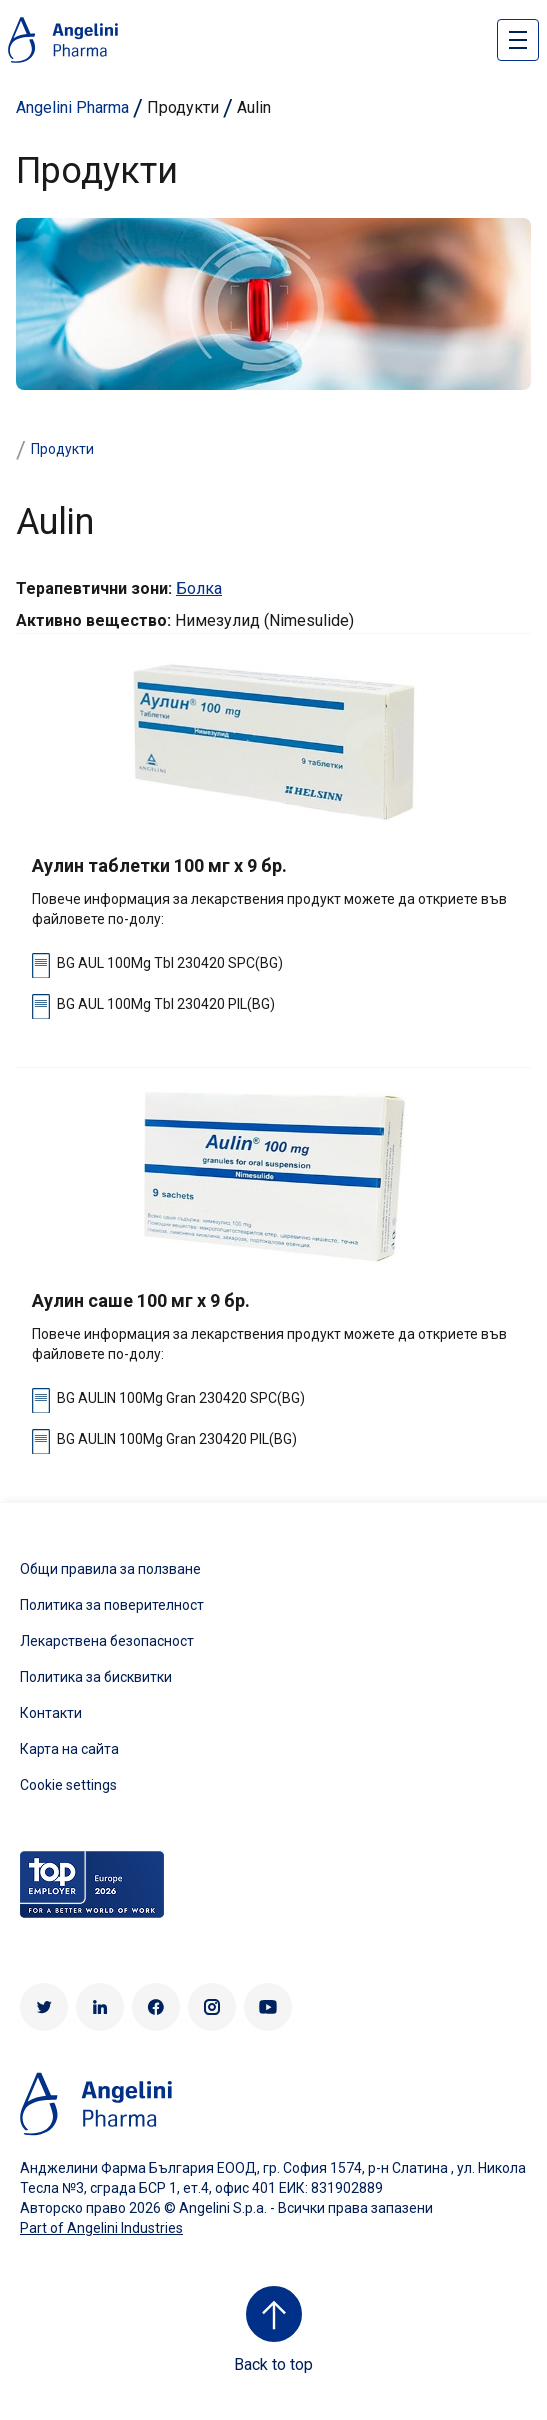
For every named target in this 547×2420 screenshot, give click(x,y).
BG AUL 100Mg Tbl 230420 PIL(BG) (166, 1004)
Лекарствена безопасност (107, 1641)
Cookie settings (68, 1785)
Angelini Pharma (72, 107)
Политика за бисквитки (96, 1677)
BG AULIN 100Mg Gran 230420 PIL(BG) (177, 1439)
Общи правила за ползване (110, 1569)
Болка (199, 588)
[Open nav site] (518, 40)
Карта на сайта (69, 1749)
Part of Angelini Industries (101, 2228)
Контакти (51, 1713)
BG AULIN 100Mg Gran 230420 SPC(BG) (181, 1398)
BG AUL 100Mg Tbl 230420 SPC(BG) (170, 963)
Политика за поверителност (112, 1605)
